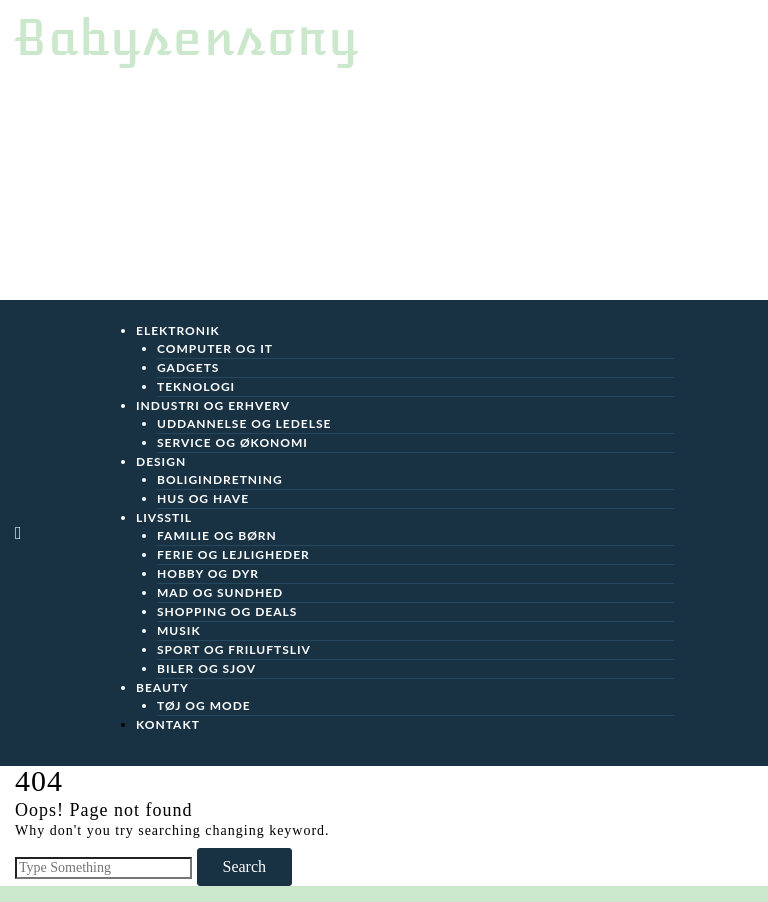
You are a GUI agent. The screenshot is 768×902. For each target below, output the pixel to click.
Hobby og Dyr (208, 573)
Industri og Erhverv (213, 405)
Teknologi (196, 386)
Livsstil (164, 517)
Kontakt (168, 724)
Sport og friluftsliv (234, 649)
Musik (179, 630)
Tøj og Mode (204, 705)
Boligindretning (220, 479)
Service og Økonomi (232, 442)
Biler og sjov (206, 668)
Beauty (162, 687)
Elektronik (178, 330)
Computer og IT (215, 348)
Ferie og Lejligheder (233, 554)
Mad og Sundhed (220, 592)
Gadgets (188, 367)
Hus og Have (203, 498)
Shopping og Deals (227, 611)
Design (161, 461)
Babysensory (187, 38)
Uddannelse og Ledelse (244, 423)
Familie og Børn (217, 535)
